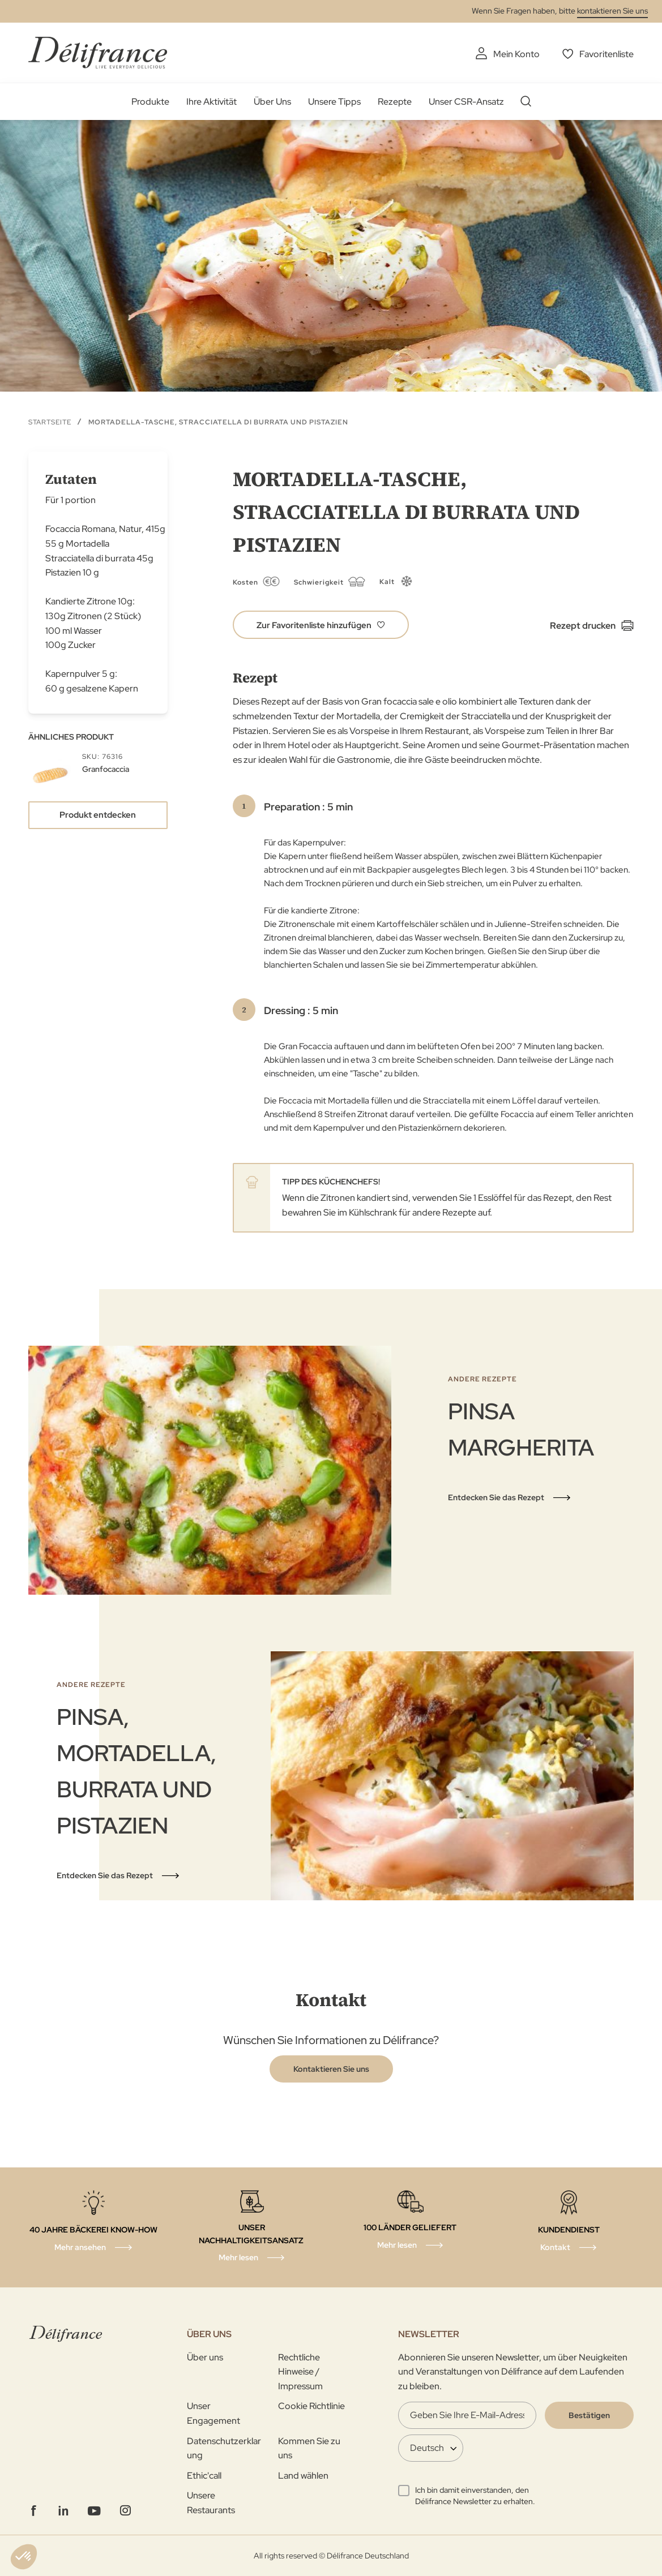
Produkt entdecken (97, 815)
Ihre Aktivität (211, 102)
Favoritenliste (606, 54)
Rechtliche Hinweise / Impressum (300, 2371)
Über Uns (272, 102)
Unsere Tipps (334, 102)
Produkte (150, 102)
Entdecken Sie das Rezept (496, 1497)
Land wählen (303, 2475)
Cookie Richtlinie (311, 2406)
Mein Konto (516, 54)
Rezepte (395, 102)
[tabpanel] (331, 1470)
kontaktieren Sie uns (612, 11)
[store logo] (97, 52)
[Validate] (589, 2415)
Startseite (49, 422)
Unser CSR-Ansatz (466, 102)
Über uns (205, 2357)
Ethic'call (204, 2475)
